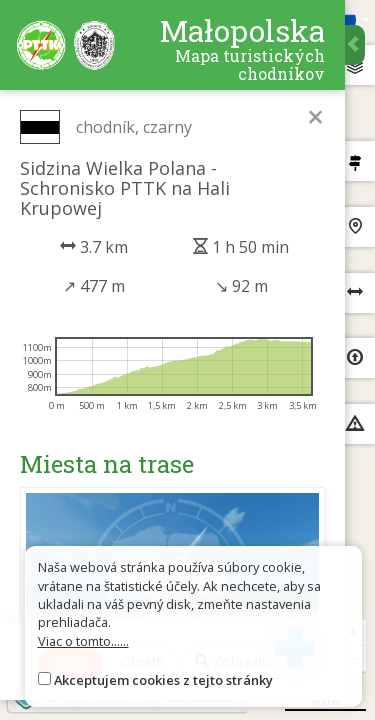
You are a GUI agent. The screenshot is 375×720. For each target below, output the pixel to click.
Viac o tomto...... (83, 641)
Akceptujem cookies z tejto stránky (163, 680)
